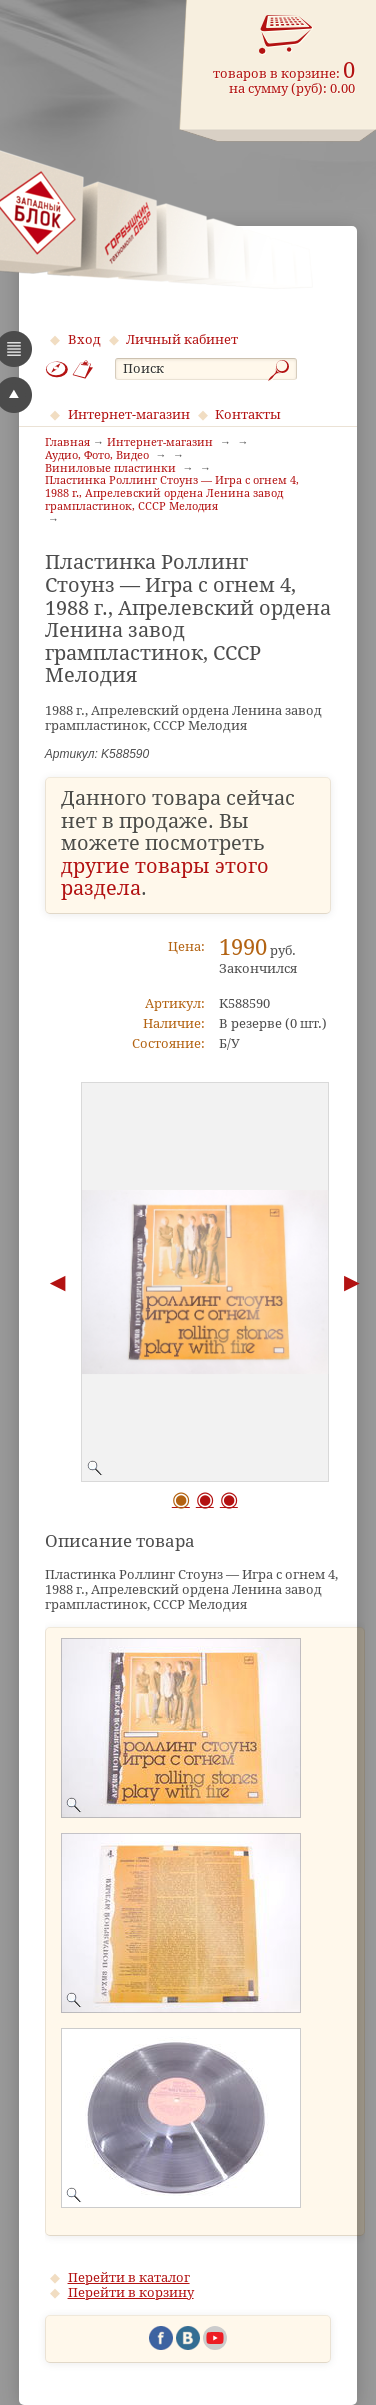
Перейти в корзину (131, 2292)
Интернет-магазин (129, 414)
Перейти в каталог (129, 2277)
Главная (67, 443)
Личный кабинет (182, 339)
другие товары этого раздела (165, 878)
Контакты (248, 414)
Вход (84, 339)
